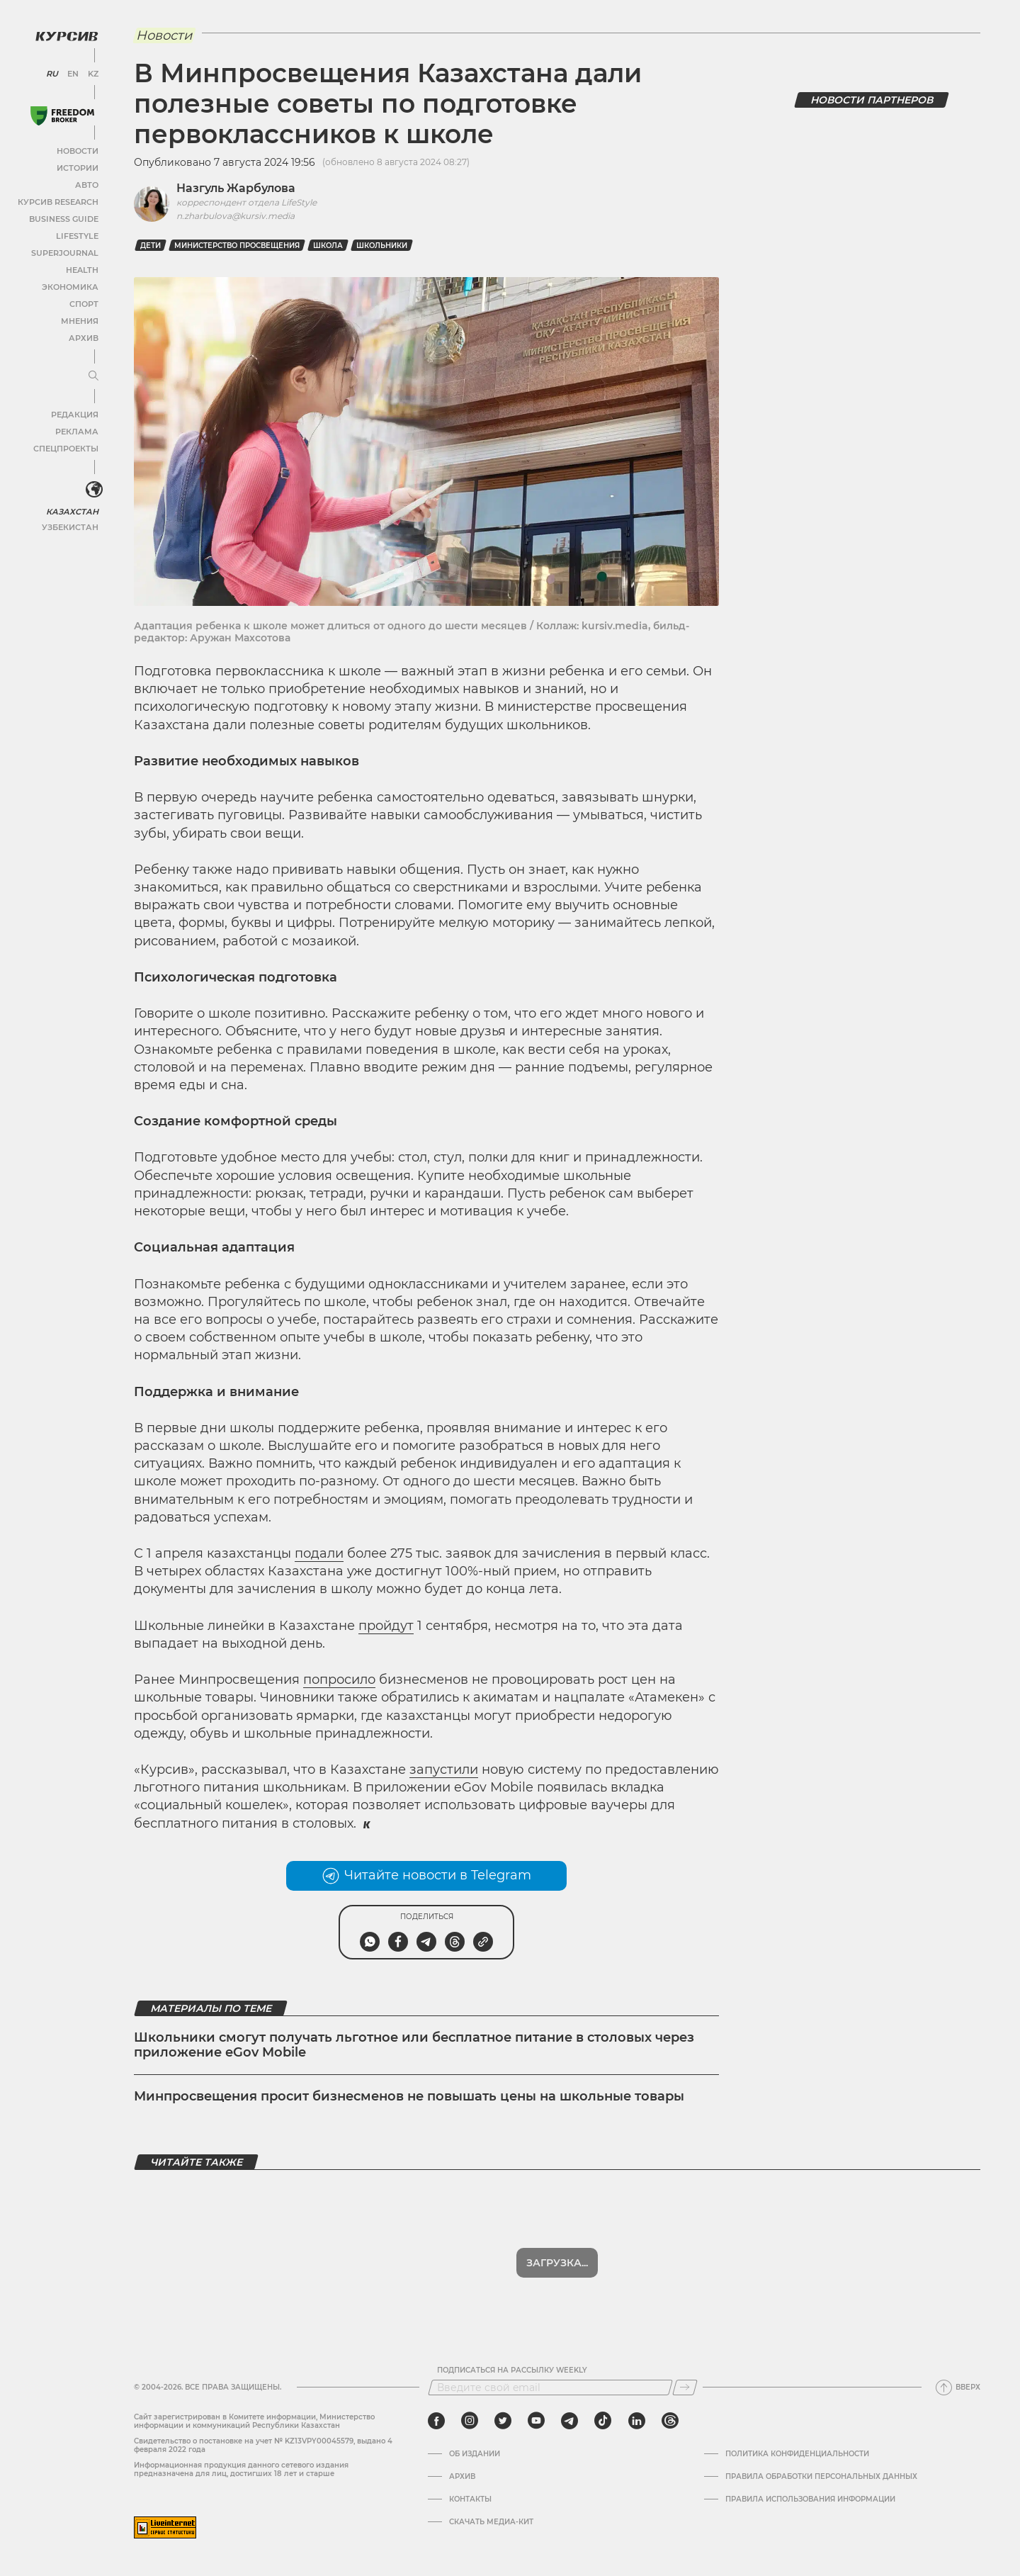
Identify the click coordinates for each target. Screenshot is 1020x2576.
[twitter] (502, 2420)
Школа (328, 245)
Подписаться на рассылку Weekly (512, 2370)
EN (71, 71)
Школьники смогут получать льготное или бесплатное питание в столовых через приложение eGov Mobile (414, 2045)
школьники (381, 245)
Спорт (83, 300)
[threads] (670, 2420)
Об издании (474, 2454)
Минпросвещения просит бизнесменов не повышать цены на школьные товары (409, 2096)
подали (319, 1553)
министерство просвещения (237, 245)
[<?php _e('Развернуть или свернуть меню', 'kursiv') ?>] (91, 487)
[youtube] (536, 2420)
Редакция (74, 411)
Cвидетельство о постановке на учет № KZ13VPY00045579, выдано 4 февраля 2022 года (263, 2445)
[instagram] (469, 2420)
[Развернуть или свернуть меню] (91, 373)
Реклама (76, 428)
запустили (443, 1769)
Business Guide (64, 215)
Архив (82, 334)
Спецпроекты (66, 445)
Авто (85, 181)
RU (51, 71)
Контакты (470, 2499)
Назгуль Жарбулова (235, 188)
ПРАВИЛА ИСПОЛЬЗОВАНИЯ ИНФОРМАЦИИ (810, 2499)
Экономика (70, 283)
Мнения (79, 317)
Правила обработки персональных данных (821, 2477)
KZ (91, 71)
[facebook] (436, 2420)
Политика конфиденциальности (797, 2454)
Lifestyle (76, 232)
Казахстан (73, 507)
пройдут (386, 1625)
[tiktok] (602, 2420)
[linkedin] (636, 2420)
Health (81, 266)
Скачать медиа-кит (491, 2522)
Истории (77, 164)
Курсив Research (59, 198)
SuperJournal (66, 249)
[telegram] (569, 2420)
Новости (77, 147)
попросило (339, 1679)
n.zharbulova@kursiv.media (235, 215)
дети (150, 245)
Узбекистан (70, 523)
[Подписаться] (685, 2387)
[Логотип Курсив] (64, 33)
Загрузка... (557, 2262)
